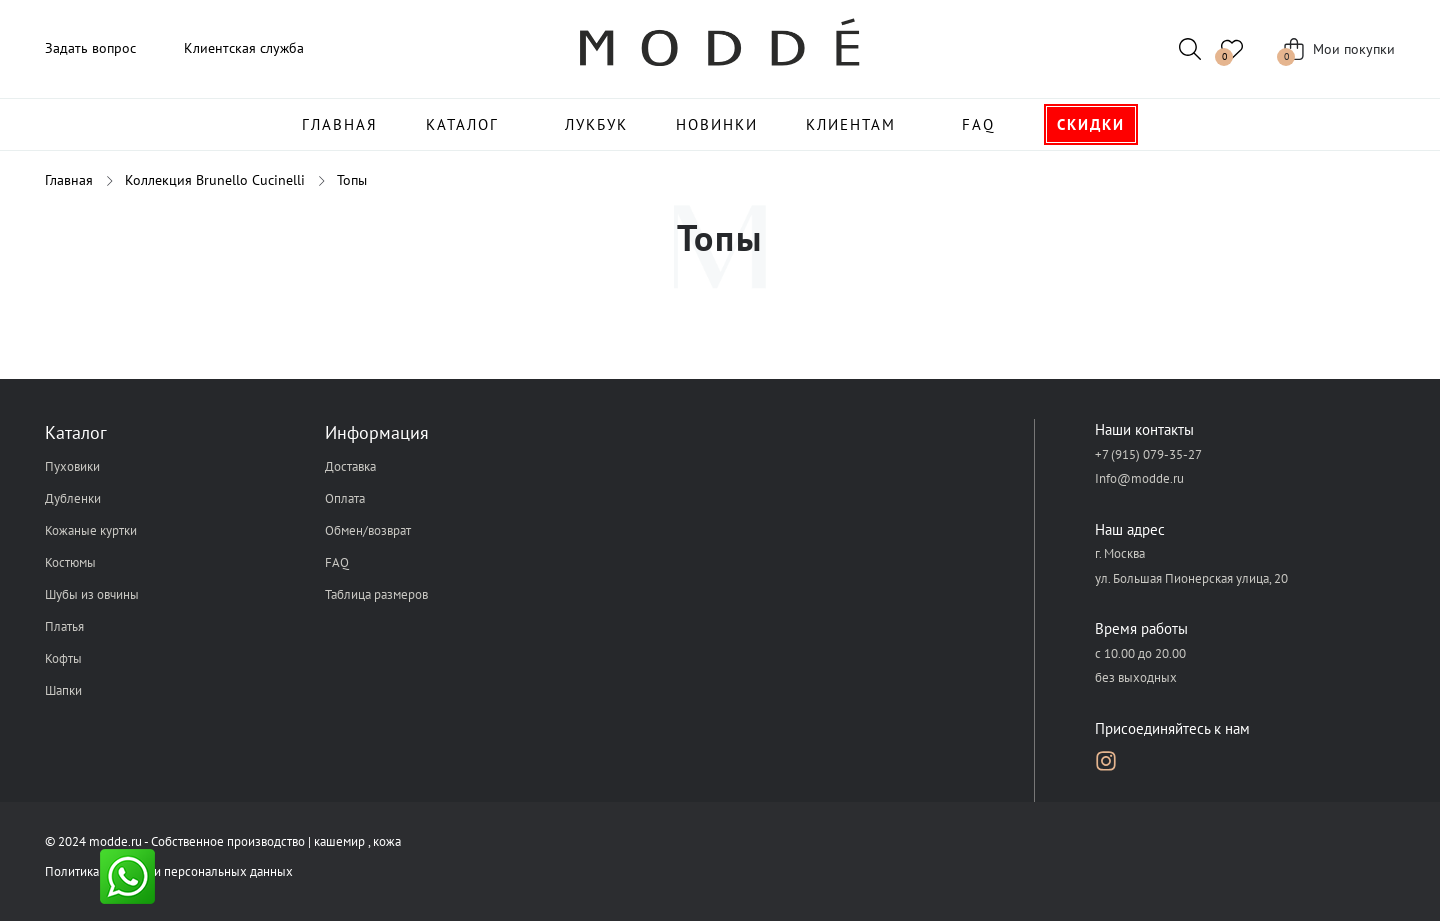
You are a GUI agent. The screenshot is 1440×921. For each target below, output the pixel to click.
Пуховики (72, 466)
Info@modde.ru (1139, 478)
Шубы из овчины (92, 594)
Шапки (63, 690)
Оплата (345, 498)
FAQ (978, 124)
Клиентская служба (244, 48)
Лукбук (596, 124)
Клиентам (851, 124)
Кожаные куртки (91, 530)
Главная (340, 124)
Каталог (462, 124)
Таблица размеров (376, 594)
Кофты (63, 658)
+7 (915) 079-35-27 (1148, 454)
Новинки (717, 124)
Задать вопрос (90, 48)
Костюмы (70, 562)
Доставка (350, 466)
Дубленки (73, 498)
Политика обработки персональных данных (169, 871)
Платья (64, 626)
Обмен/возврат (368, 530)
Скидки (1091, 124)
